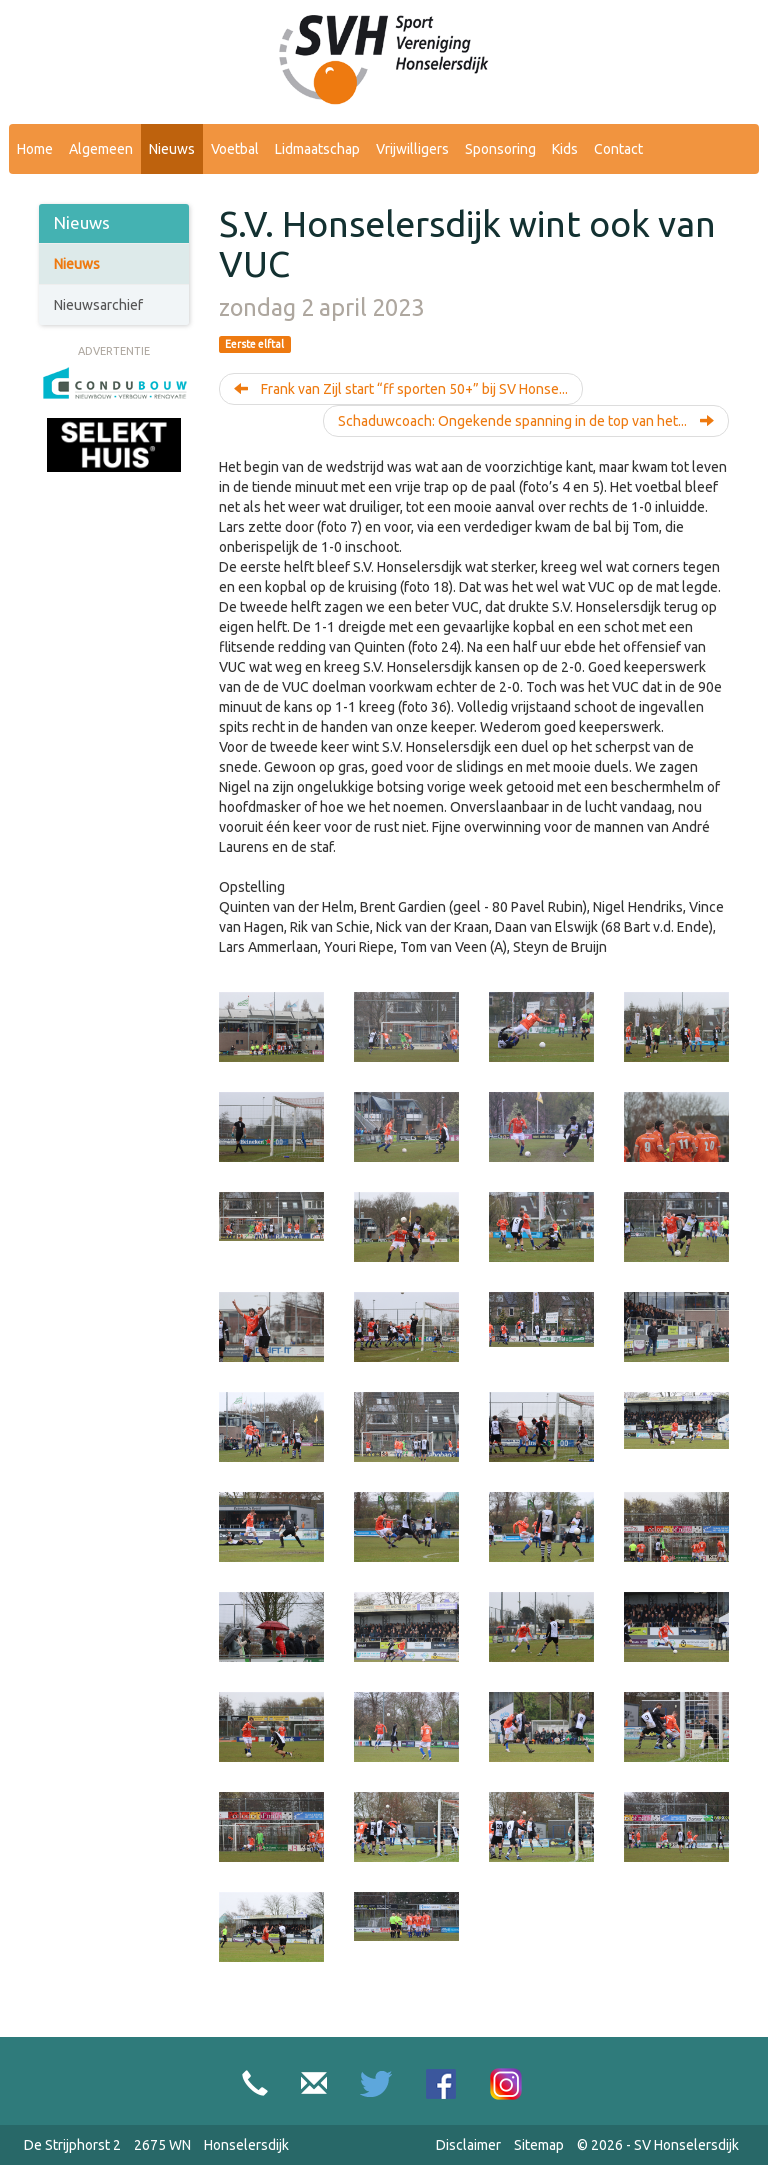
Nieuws (172, 149)
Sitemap (539, 2145)
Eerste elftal (254, 344)
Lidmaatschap (317, 149)
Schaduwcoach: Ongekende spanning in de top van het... (526, 421)
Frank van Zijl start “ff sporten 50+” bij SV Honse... (401, 389)
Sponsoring (500, 149)
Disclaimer (468, 2145)
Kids (565, 149)
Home (35, 149)
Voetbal (235, 149)
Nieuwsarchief (98, 305)
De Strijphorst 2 (72, 2145)
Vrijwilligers (412, 149)
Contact (618, 149)
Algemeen (101, 149)
